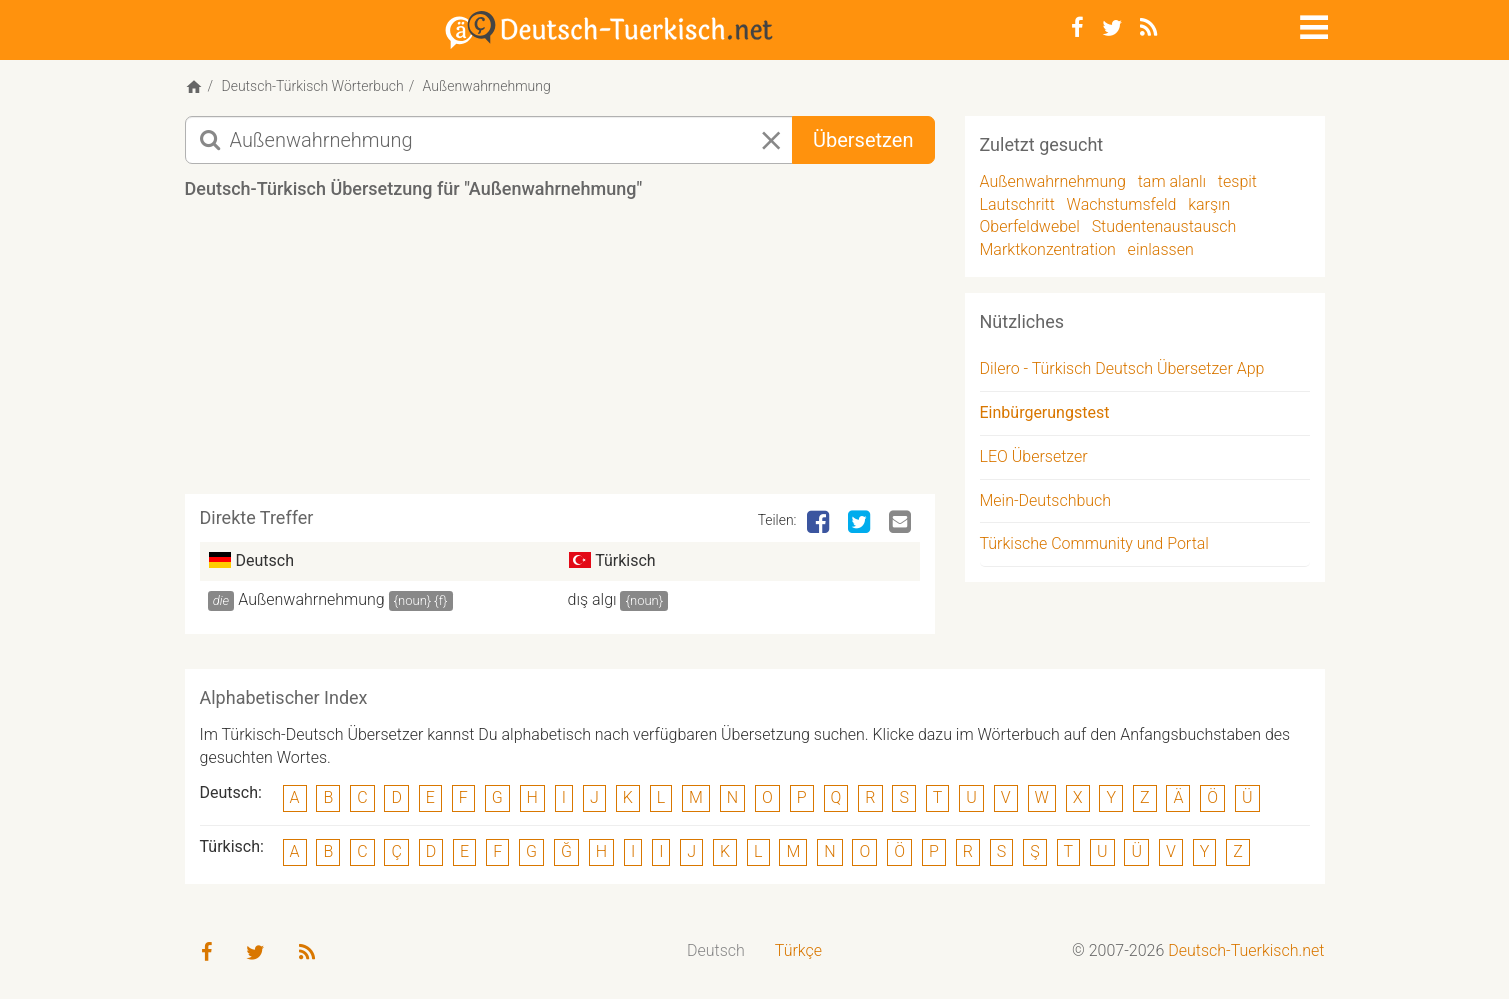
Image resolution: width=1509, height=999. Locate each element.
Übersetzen (863, 140)
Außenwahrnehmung (311, 599)
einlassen (1161, 249)
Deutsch (716, 950)
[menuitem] (716, 951)
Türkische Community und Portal (1094, 543)
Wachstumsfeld (1122, 204)
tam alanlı (1172, 181)
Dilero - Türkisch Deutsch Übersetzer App (1122, 368)
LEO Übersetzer (1034, 456)
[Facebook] (1077, 28)
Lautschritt (1017, 204)
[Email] (902, 523)
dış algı (592, 599)
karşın (1209, 204)
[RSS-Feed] (1148, 28)
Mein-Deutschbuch (1046, 500)
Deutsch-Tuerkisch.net (1246, 950)
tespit (1237, 181)
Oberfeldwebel (1030, 226)
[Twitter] (1112, 28)
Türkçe (798, 950)
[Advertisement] (560, 354)
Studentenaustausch (1164, 226)
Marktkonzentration (1048, 249)
